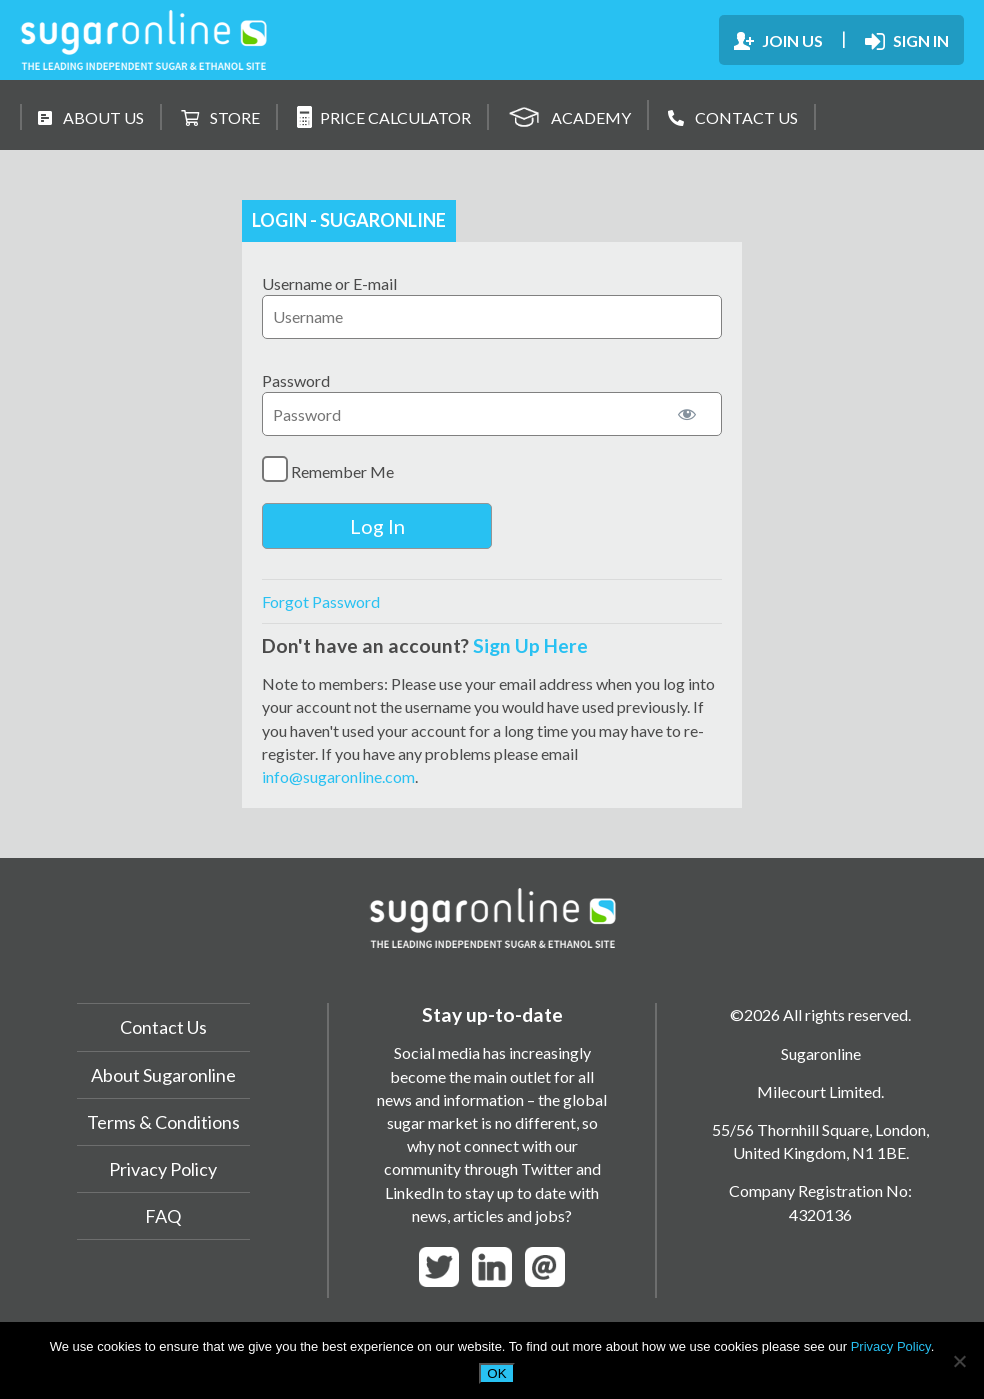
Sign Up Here (530, 645)
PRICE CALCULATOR (384, 117)
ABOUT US (91, 117)
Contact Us (163, 1027)
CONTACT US (733, 117)
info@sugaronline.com (338, 776)
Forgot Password (321, 601)
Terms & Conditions (163, 1122)
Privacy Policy (163, 1169)
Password (296, 380)
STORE (220, 117)
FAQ (163, 1216)
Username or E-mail (329, 283)
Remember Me (328, 469)
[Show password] (687, 414)
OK (496, 1373)
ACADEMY (569, 114)
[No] (959, 1361)
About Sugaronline (163, 1075)
